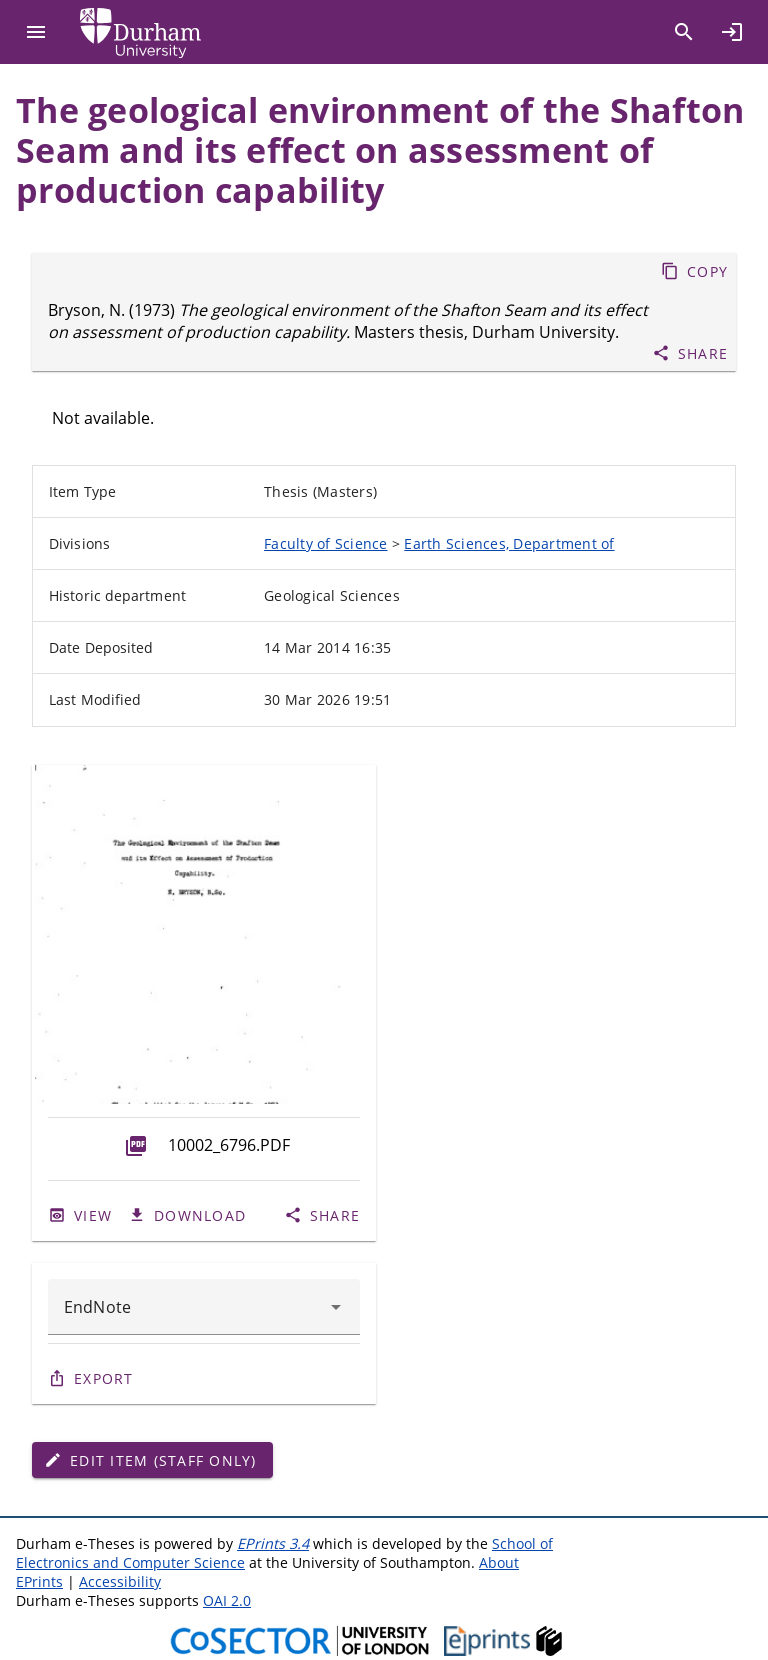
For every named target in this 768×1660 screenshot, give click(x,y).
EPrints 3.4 (273, 1543)
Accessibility (120, 1581)
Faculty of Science (326, 543)
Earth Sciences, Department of (509, 543)
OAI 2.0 (227, 1600)
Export (104, 1378)
